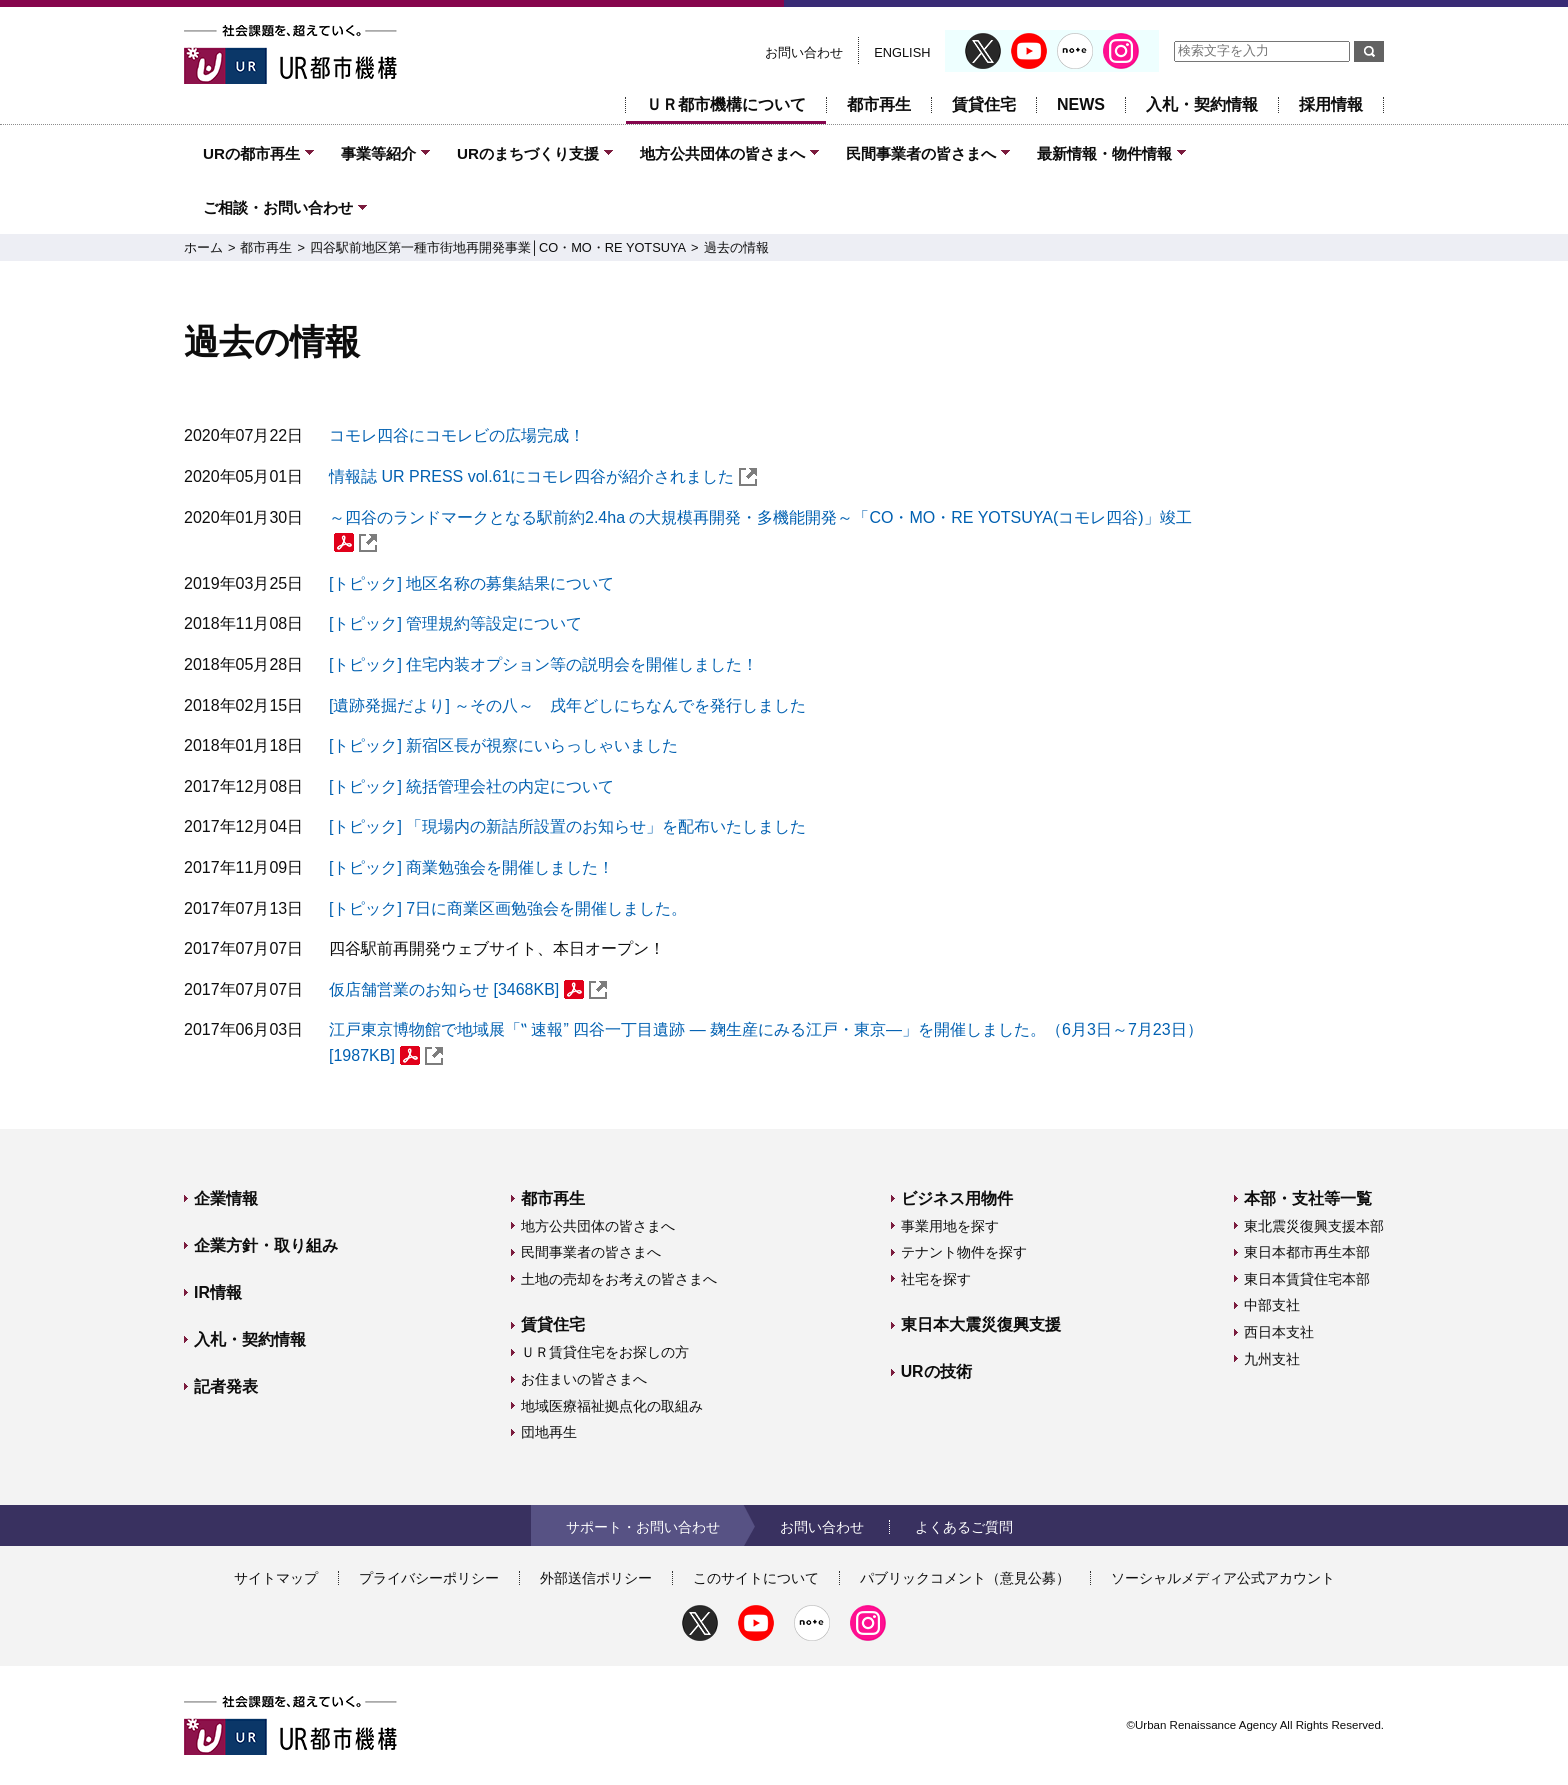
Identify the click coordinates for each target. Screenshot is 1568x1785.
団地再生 (549, 1432)
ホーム (203, 247)
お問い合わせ (804, 52)
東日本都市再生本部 (1307, 1252)
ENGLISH (902, 52)
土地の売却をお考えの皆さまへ (619, 1279)
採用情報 (1331, 104)
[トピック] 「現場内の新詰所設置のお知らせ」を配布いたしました (567, 826)
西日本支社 (1279, 1332)
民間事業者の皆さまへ (921, 153)
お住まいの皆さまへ (584, 1379)
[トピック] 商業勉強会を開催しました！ (471, 867)
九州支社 (1272, 1359)
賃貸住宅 (984, 104)
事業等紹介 (378, 153)
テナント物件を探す (964, 1252)
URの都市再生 (251, 153)
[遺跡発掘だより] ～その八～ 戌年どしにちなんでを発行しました (567, 705)
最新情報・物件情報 (1104, 153)
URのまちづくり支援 (528, 153)
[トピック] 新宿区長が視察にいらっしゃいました (503, 745)
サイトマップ (276, 1578)
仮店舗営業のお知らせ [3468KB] (468, 989)
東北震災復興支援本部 (1314, 1226)
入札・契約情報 (1202, 104)
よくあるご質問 (964, 1527)
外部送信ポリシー (596, 1578)
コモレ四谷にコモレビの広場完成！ (457, 435)
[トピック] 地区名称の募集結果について (471, 583)
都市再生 (879, 104)
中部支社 (1272, 1305)
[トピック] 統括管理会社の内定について (471, 786)
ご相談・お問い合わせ (278, 207)
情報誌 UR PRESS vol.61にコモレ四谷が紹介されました (543, 476)
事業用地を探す (950, 1226)
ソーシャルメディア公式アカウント (1223, 1578)
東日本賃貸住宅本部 (1307, 1279)
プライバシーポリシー (429, 1578)
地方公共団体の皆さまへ (722, 153)
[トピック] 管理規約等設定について (455, 623)
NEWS (1081, 104)
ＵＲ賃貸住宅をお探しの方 (605, 1352)
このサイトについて (756, 1578)
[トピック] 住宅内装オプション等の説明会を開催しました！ (543, 664)
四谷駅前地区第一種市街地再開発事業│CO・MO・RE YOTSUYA (498, 247)
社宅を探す (936, 1279)
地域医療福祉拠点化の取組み (612, 1406)
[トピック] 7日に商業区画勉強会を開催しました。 (508, 908)
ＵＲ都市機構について (726, 104)
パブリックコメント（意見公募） (965, 1578)
